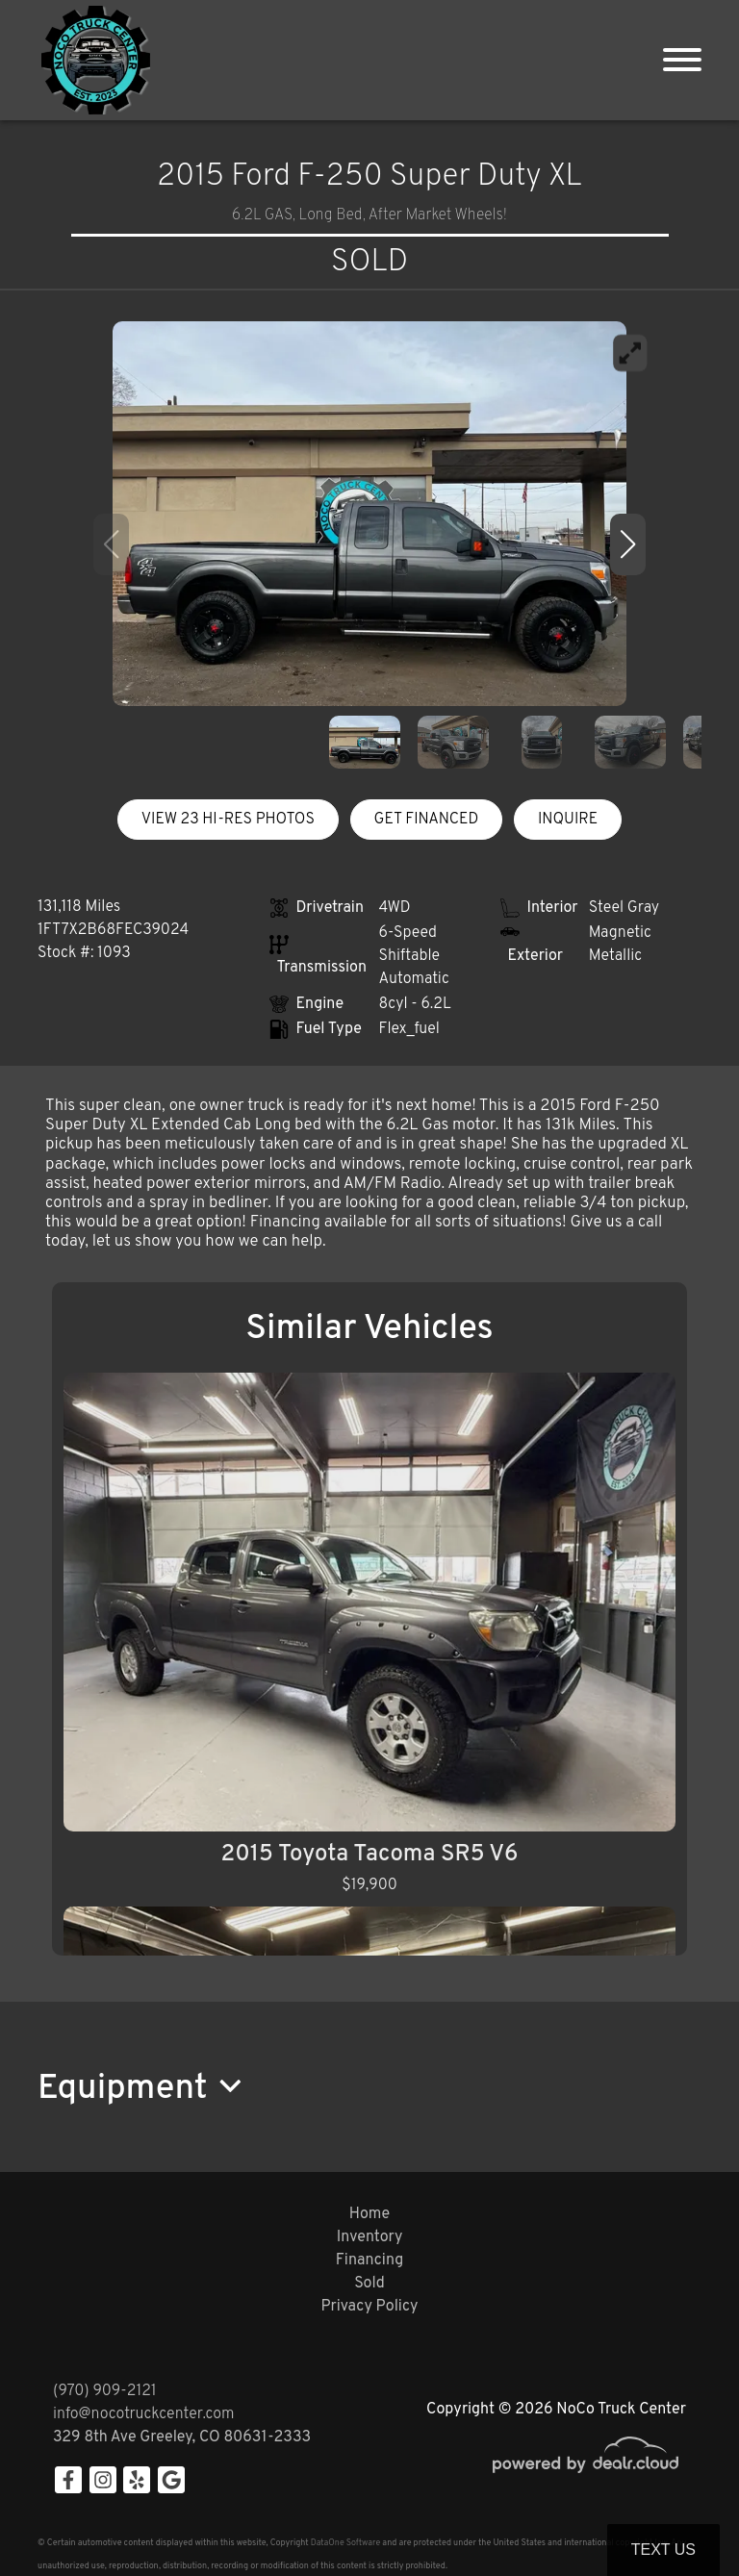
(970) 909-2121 (105, 2391)
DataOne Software (345, 2543)
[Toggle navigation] (682, 60)
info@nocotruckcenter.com (144, 2414)
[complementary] (681, 2518)
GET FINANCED (426, 819)
